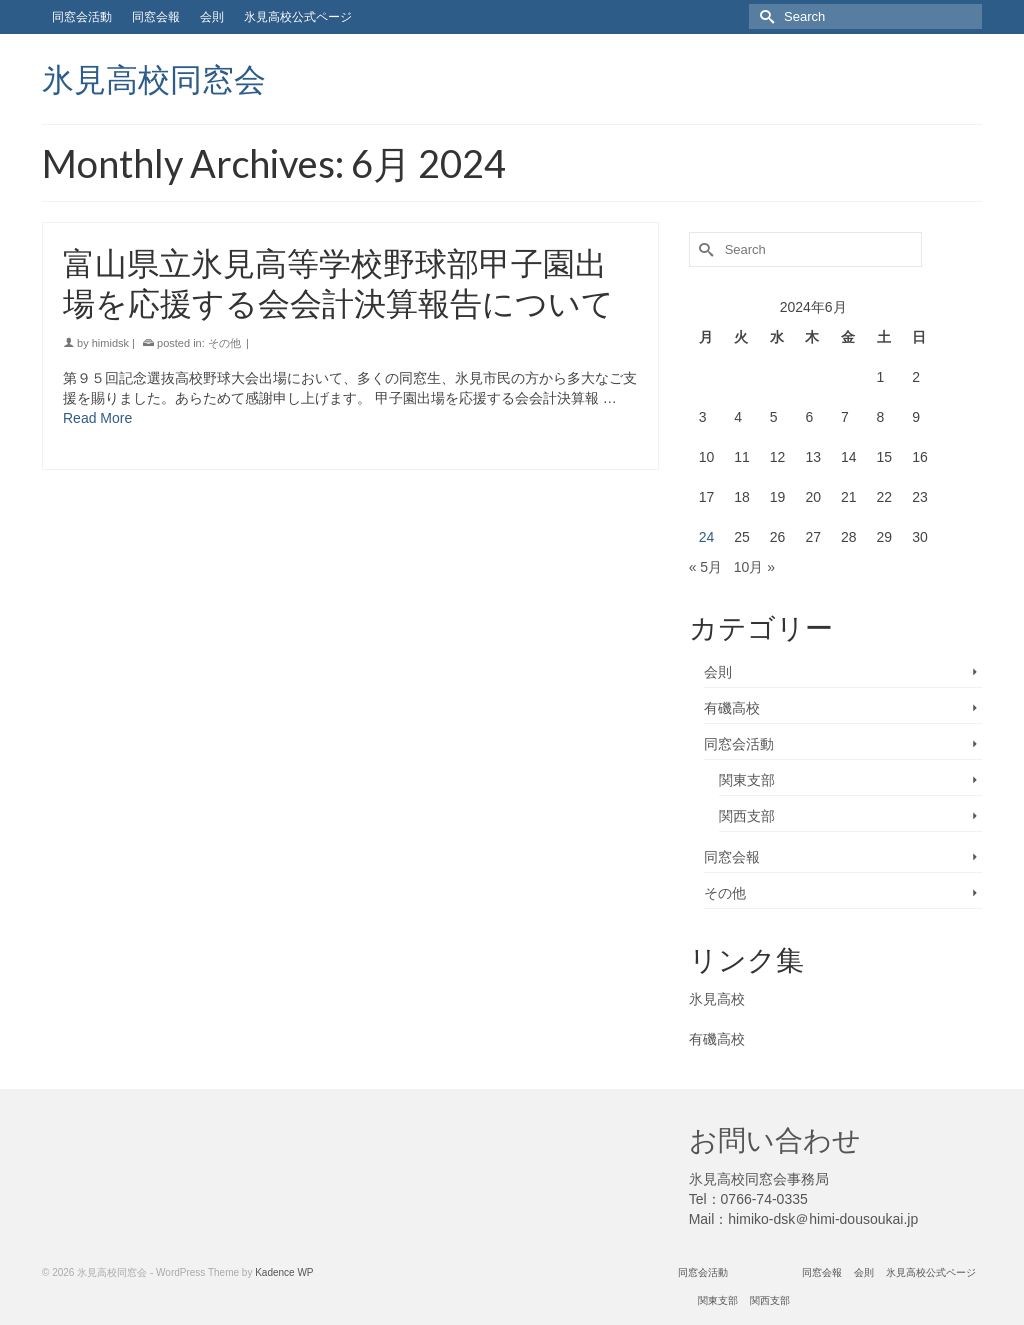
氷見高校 (717, 999)
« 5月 (705, 567)
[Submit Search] (764, 16)
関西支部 (747, 816)
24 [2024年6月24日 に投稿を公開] (707, 537)
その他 (224, 343)
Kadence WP (284, 1272)
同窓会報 (732, 857)
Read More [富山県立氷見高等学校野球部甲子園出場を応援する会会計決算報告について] (97, 418)
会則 (718, 672)
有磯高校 (732, 708)
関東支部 (747, 780)
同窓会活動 (739, 744)
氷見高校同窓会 (154, 78)
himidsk (110, 343)
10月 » (754, 567)
